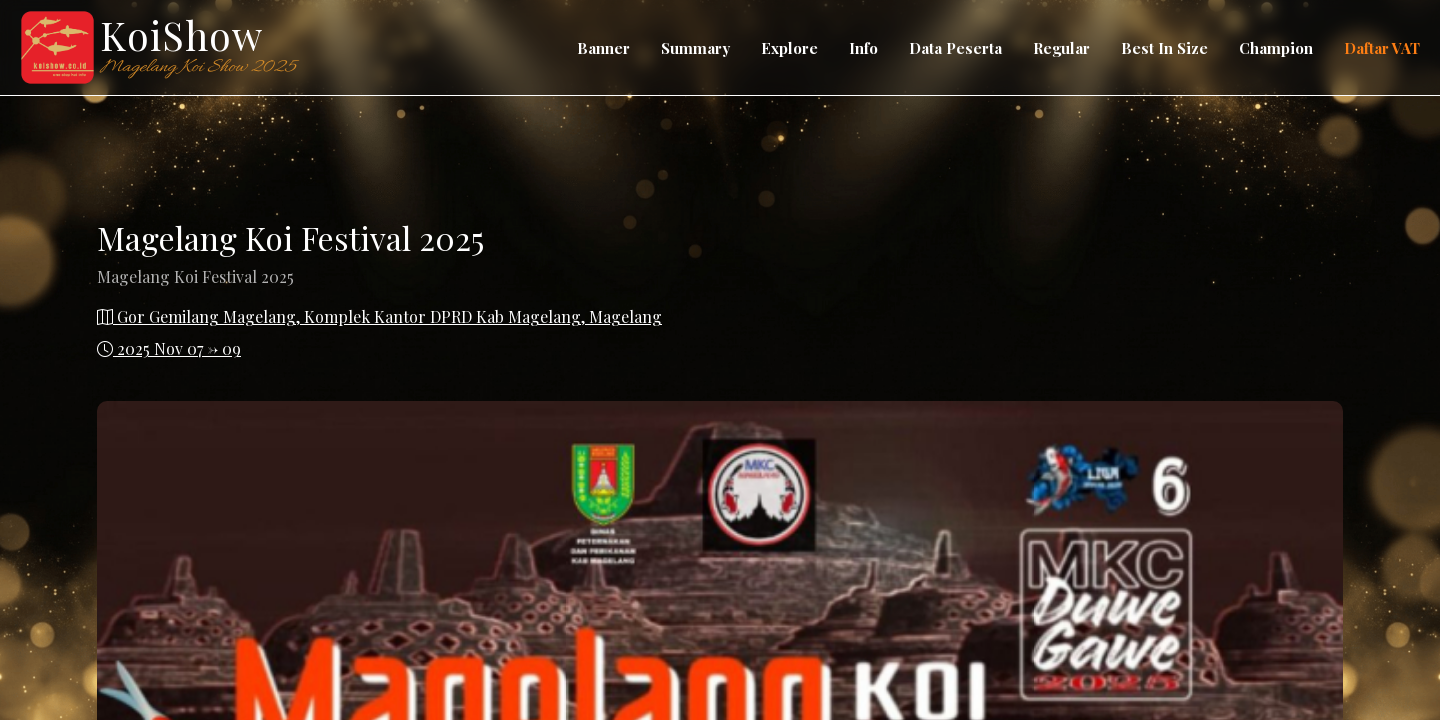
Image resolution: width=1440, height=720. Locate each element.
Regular (1061, 48)
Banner (603, 48)
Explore (789, 48)
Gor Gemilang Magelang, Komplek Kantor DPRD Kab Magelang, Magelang (379, 316)
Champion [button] (1276, 48)
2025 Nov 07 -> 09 (169, 348)
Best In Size (1164, 48)
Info (863, 48)
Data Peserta (955, 48)
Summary (695, 48)
